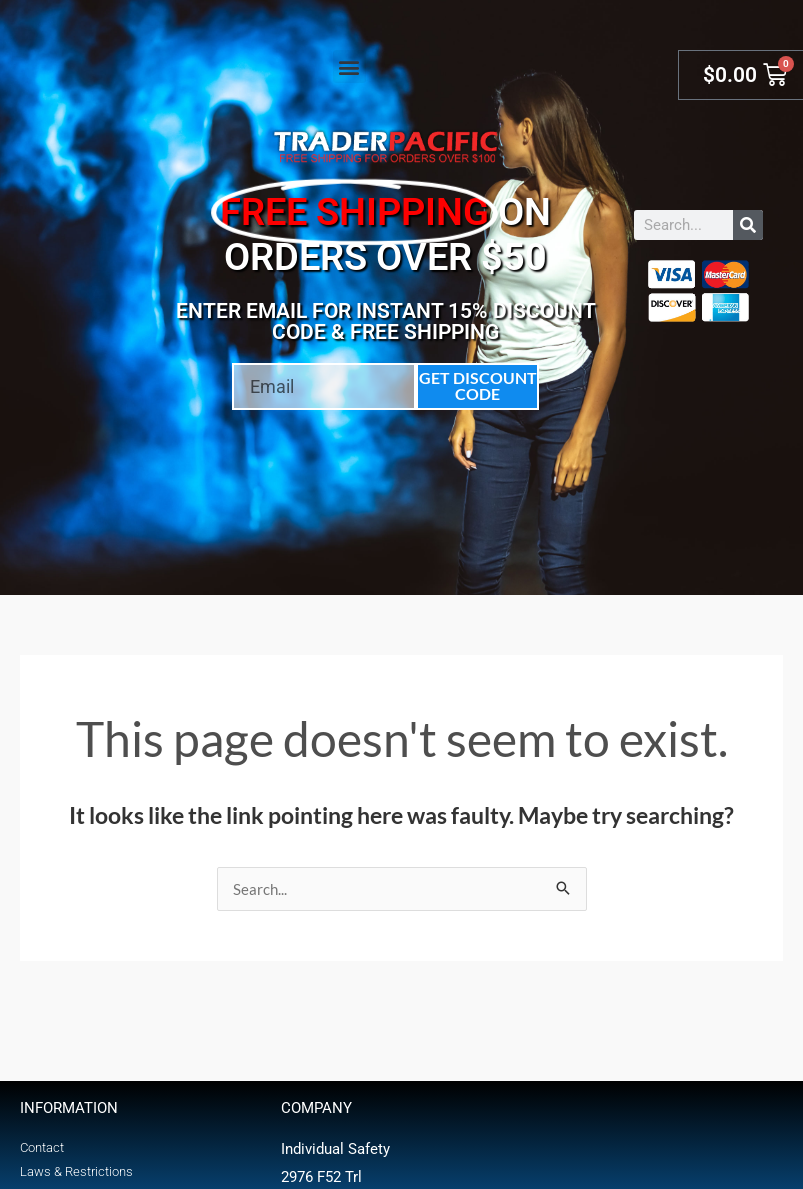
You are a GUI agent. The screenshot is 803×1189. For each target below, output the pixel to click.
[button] (349, 66)
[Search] (748, 225)
